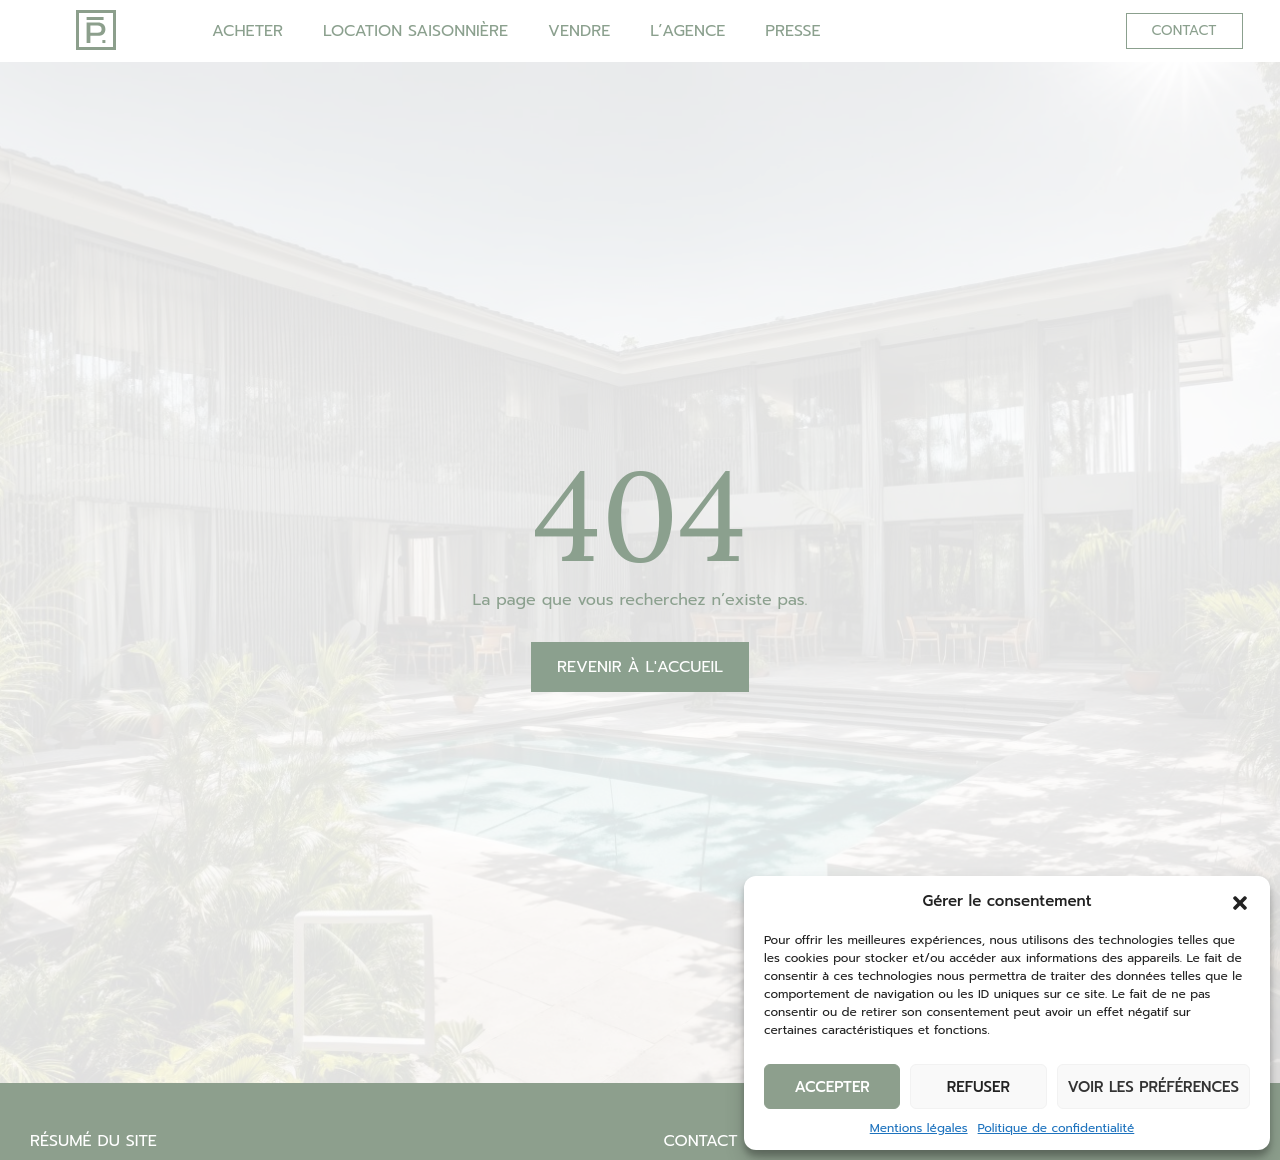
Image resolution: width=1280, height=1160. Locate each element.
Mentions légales (919, 1128)
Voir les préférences (1153, 1087)
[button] (1240, 901)
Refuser (978, 1087)
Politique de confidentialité (1056, 1128)
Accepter (831, 1087)
